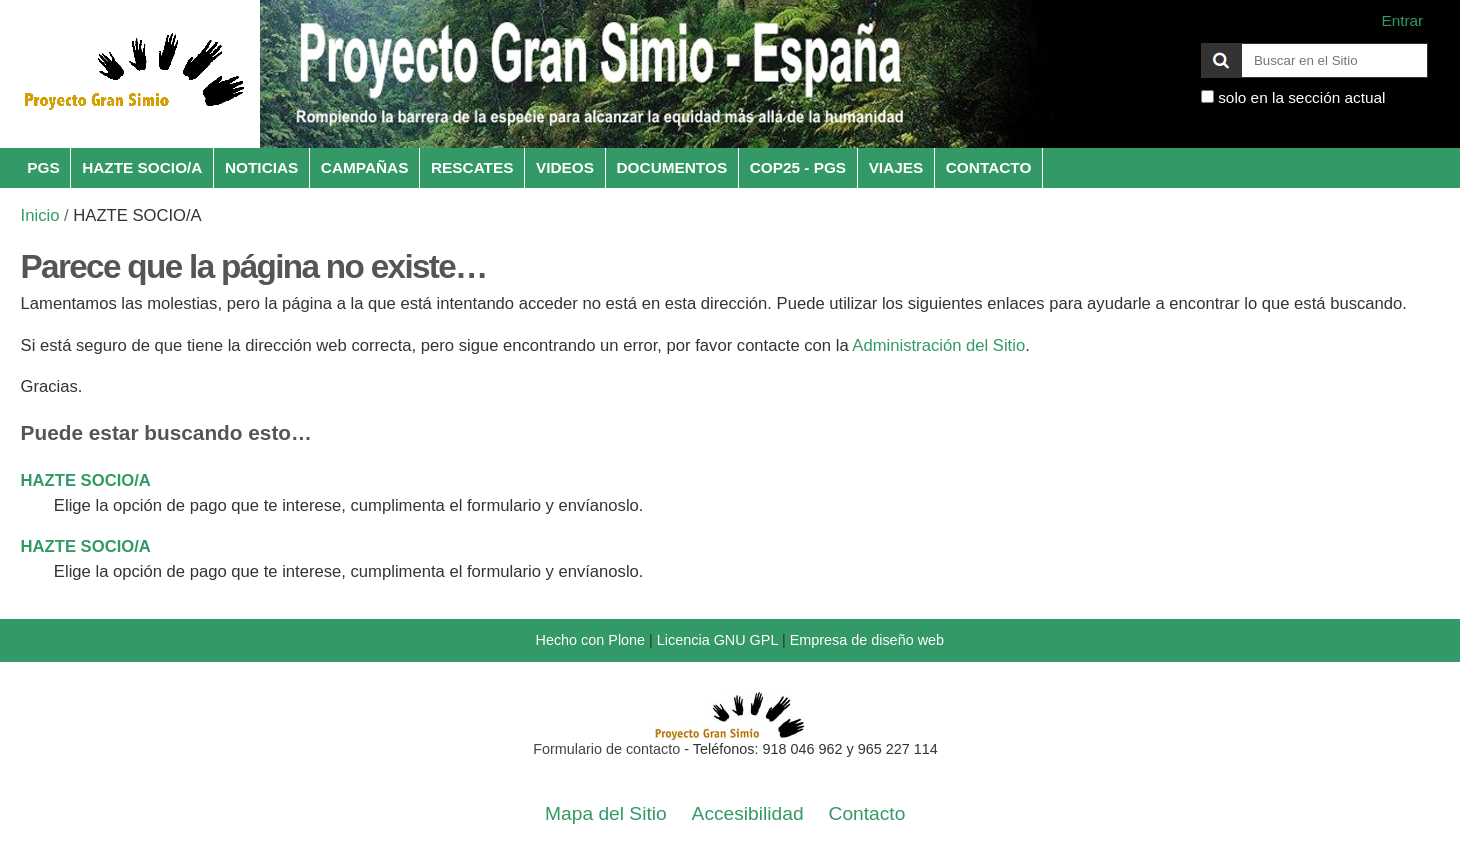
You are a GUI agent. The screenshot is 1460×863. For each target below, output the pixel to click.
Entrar (1402, 20)
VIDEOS (565, 167)
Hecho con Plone (590, 640)
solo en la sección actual (1301, 97)
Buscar (1199, 42)
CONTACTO (989, 167)
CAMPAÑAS (365, 167)
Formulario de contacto (606, 749)
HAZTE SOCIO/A (142, 167)
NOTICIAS (261, 167)
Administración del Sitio (938, 345)
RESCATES (472, 167)
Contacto (867, 813)
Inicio (40, 215)
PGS (43, 167)
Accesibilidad (748, 813)
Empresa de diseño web (867, 640)
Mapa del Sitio (606, 813)
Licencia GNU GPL (717, 640)
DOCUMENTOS (672, 167)
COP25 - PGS (798, 167)
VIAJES (896, 167)
